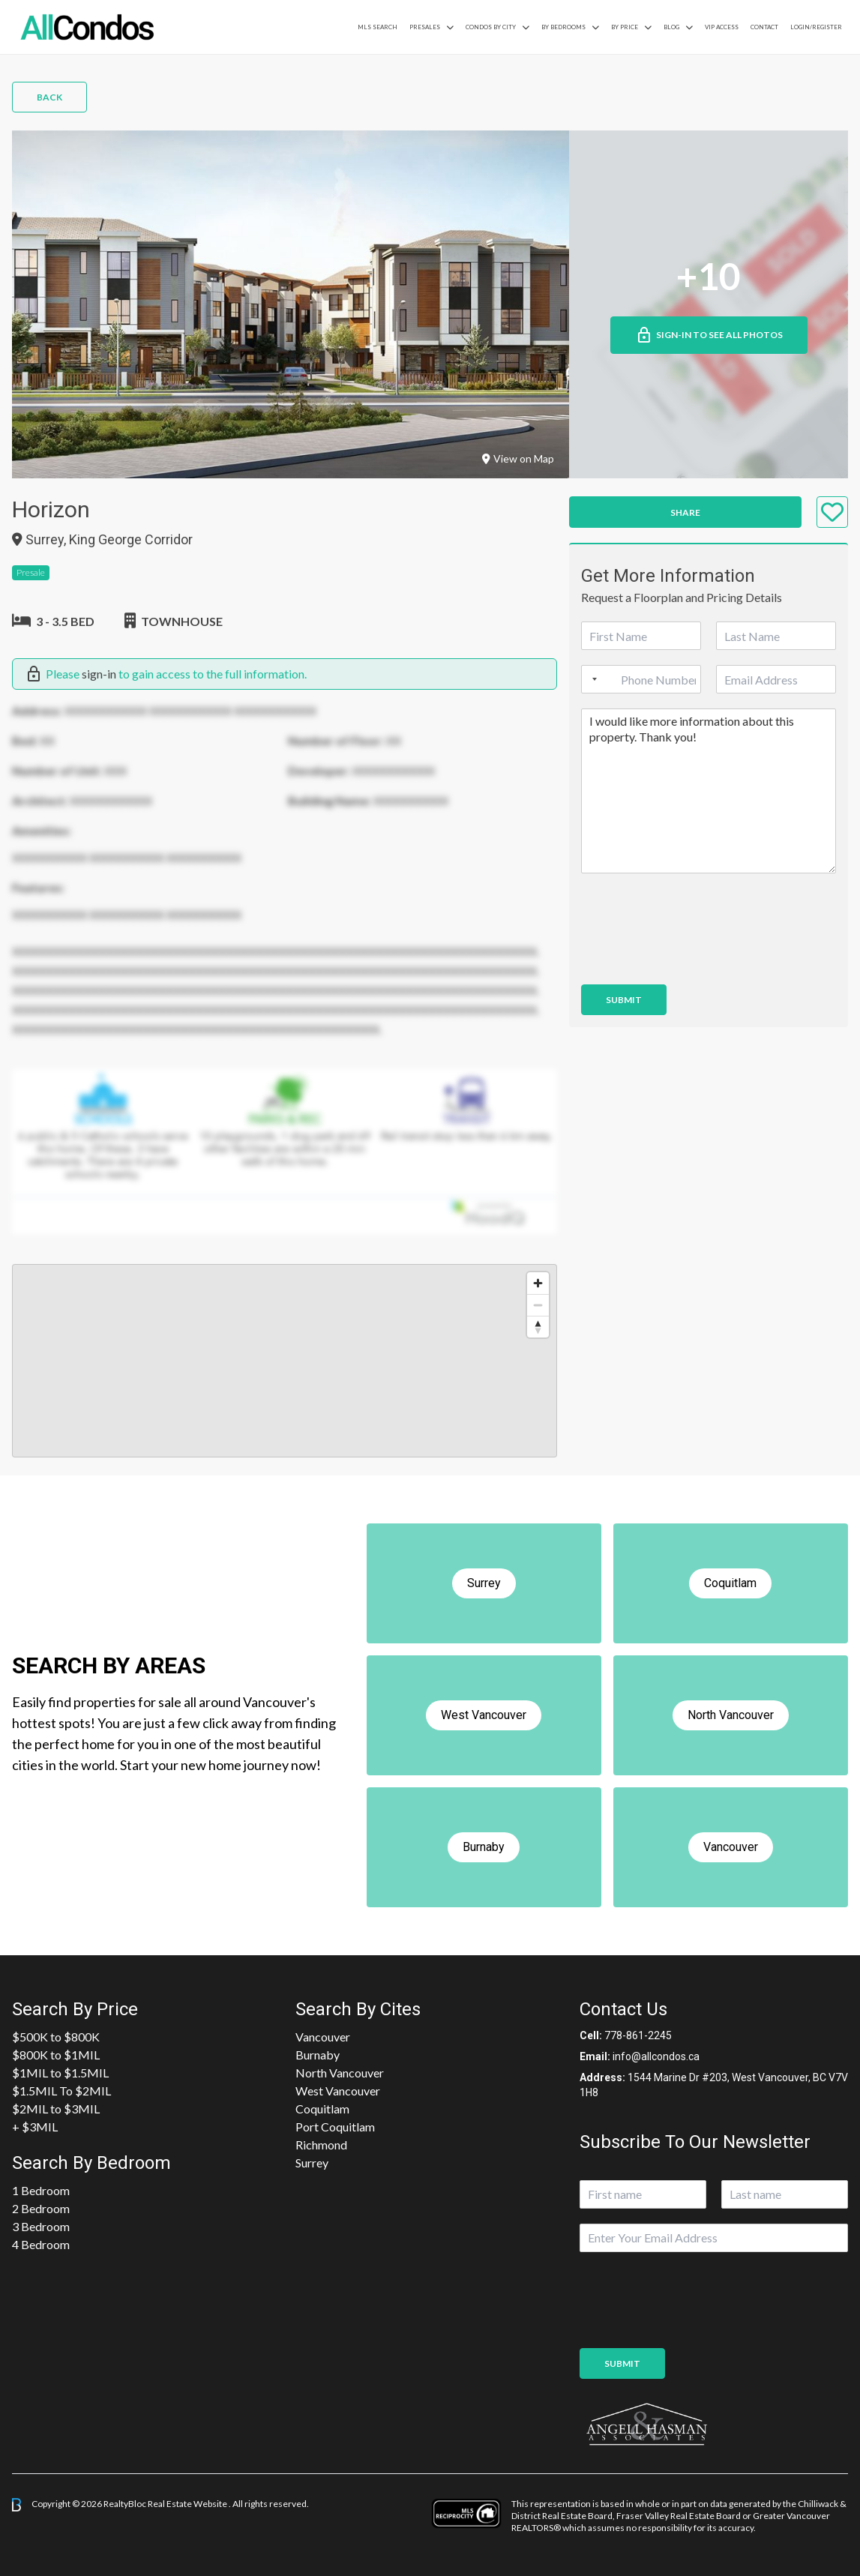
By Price (624, 27)
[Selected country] (591, 679)
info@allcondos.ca (656, 2056)
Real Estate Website (188, 2503)
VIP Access (722, 27)
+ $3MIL (35, 2126)
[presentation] (695, 959)
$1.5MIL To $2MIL (61, 2090)
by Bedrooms (563, 27)
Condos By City (491, 27)
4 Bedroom (41, 2244)
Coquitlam (322, 2108)
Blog (671, 27)
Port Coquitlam (335, 2126)
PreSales (424, 27)
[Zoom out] (538, 1305)
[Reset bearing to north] (538, 1326)
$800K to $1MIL (56, 2054)
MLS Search (377, 27)
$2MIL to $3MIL (56, 2108)
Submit (624, 999)
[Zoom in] (538, 1283)
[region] (284, 1361)
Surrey (311, 2162)
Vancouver (322, 2036)
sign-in (99, 673)
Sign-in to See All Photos (709, 335)
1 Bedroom (41, 2190)
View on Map (518, 458)
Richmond (321, 2144)
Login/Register (816, 27)
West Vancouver (337, 2090)
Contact (764, 27)
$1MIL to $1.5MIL (60, 2072)
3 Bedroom (41, 2226)
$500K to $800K (56, 2036)
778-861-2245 (638, 2035)
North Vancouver (339, 2072)
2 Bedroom (41, 2208)
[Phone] (641, 679)
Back (49, 97)
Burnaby (317, 2054)
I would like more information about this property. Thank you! (708, 790)
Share (685, 512)
